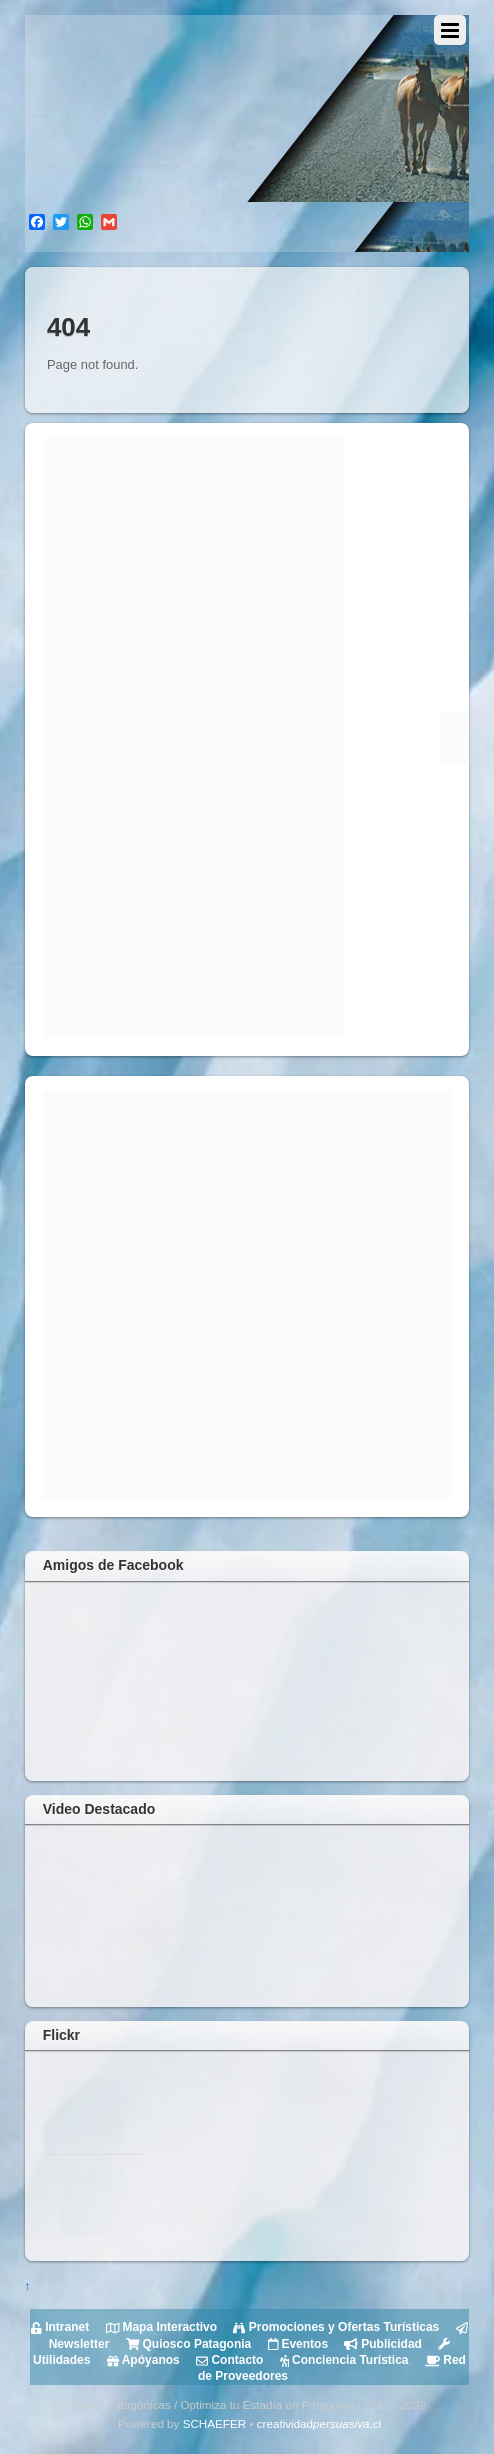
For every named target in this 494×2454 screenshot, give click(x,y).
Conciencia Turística (342, 2360)
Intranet (60, 2327)
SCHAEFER (214, 2423)
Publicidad (381, 2344)
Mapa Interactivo (159, 2327)
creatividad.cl (319, 2423)
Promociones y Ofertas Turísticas (334, 2327)
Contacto (228, 2360)
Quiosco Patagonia (186, 2344)
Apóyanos (141, 2360)
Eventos (296, 2344)
